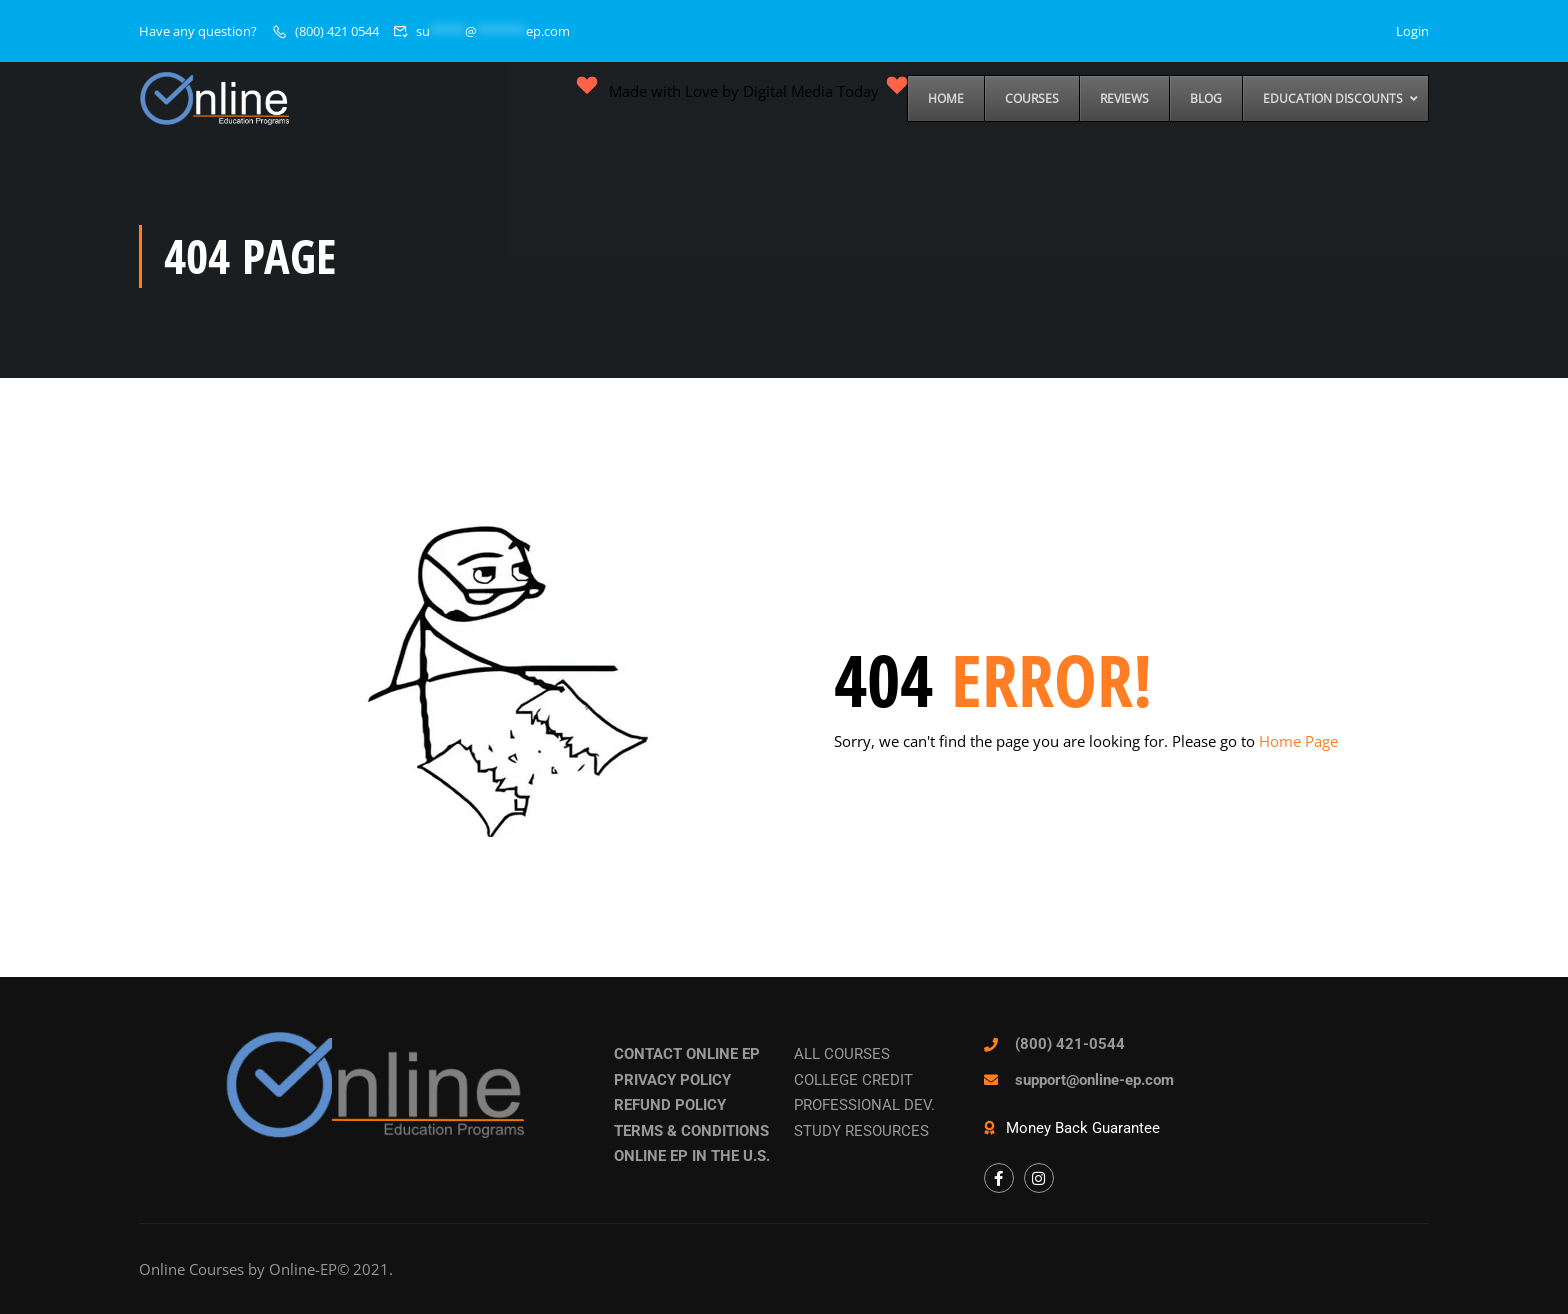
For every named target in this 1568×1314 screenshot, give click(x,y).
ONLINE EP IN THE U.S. (692, 1156)
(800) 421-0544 (1070, 1044)
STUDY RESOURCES (861, 1131)
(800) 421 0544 (337, 31)
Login (1412, 31)
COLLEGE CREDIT (853, 1080)
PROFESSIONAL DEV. (864, 1105)
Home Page (1298, 741)
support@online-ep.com (1094, 1080)
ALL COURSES (842, 1054)
